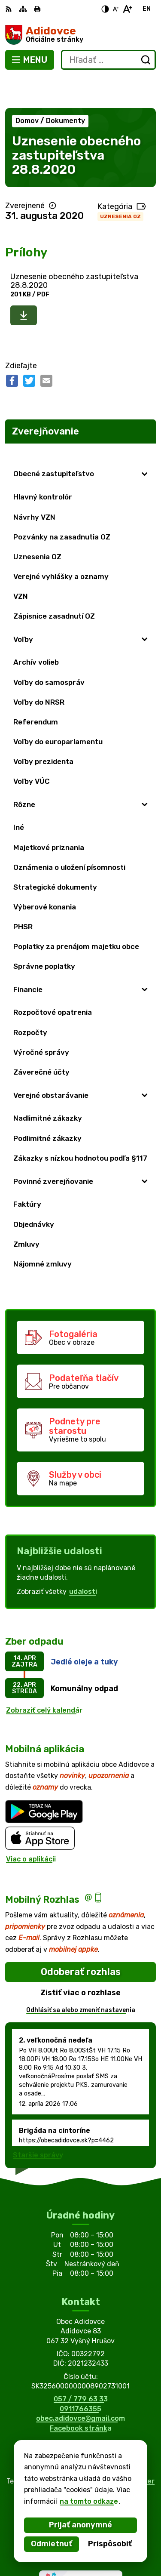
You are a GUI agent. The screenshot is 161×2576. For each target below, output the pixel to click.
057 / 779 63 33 (81, 2368)
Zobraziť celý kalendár (44, 1679)
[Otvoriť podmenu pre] (145, 442)
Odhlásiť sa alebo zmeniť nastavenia (80, 1978)
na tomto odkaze (89, 2501)
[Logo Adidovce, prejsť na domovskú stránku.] (80, 35)
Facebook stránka (81, 2397)
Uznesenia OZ (120, 185)
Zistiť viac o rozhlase (80, 1961)
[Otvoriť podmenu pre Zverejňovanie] (145, 422)
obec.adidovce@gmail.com (80, 2387)
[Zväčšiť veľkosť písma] (127, 9)
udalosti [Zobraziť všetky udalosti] (83, 1560)
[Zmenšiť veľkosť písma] (115, 9)
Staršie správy (38, 2124)
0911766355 (80, 2377)
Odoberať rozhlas (81, 1940)
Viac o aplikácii (31, 1828)
